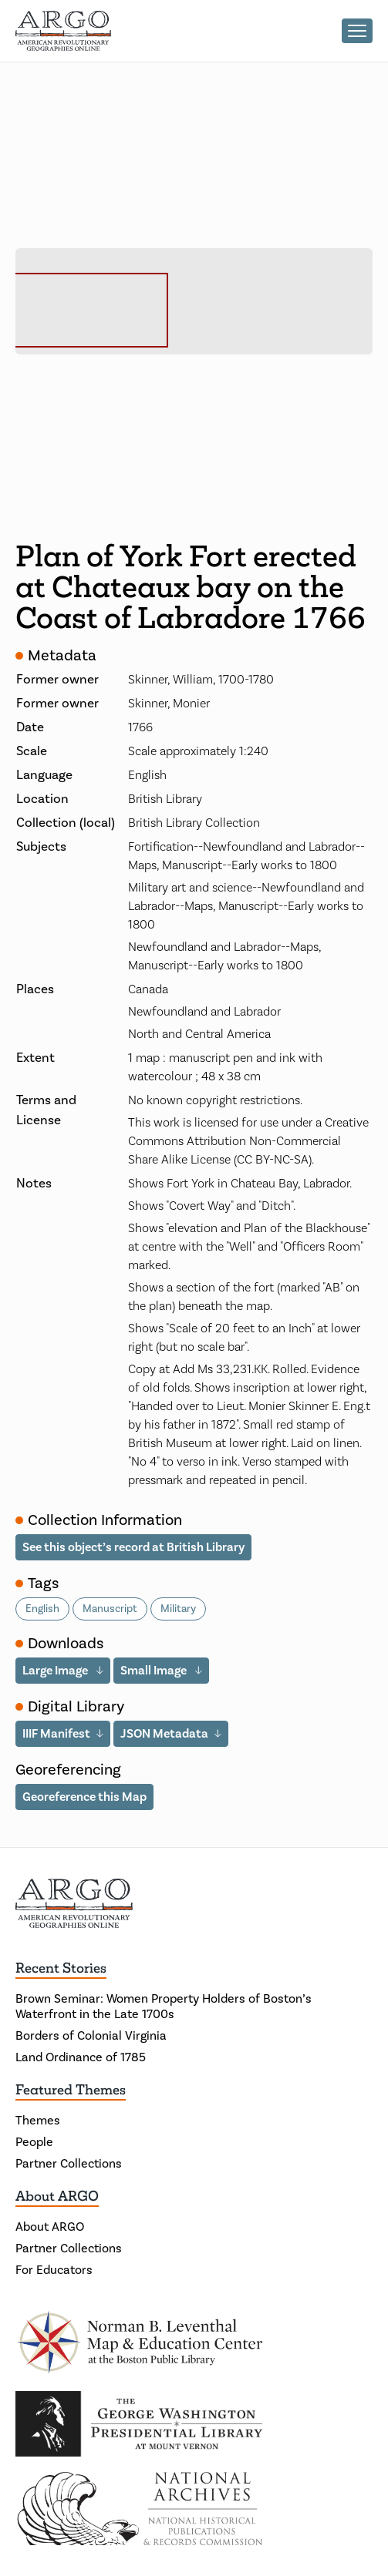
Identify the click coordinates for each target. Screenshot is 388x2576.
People (34, 2142)
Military (178, 1609)
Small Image (154, 1670)
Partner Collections (68, 2163)
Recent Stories (60, 1968)
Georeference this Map (84, 1796)
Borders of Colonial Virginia (91, 2036)
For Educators (54, 2270)
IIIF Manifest (56, 1733)
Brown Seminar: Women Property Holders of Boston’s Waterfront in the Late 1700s (163, 2006)
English (42, 1609)
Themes (37, 2120)
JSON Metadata (164, 1733)
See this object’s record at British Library (133, 1547)
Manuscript (110, 1609)
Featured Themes (70, 2089)
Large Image (56, 1670)
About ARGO (57, 2196)
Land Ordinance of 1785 (80, 2057)
